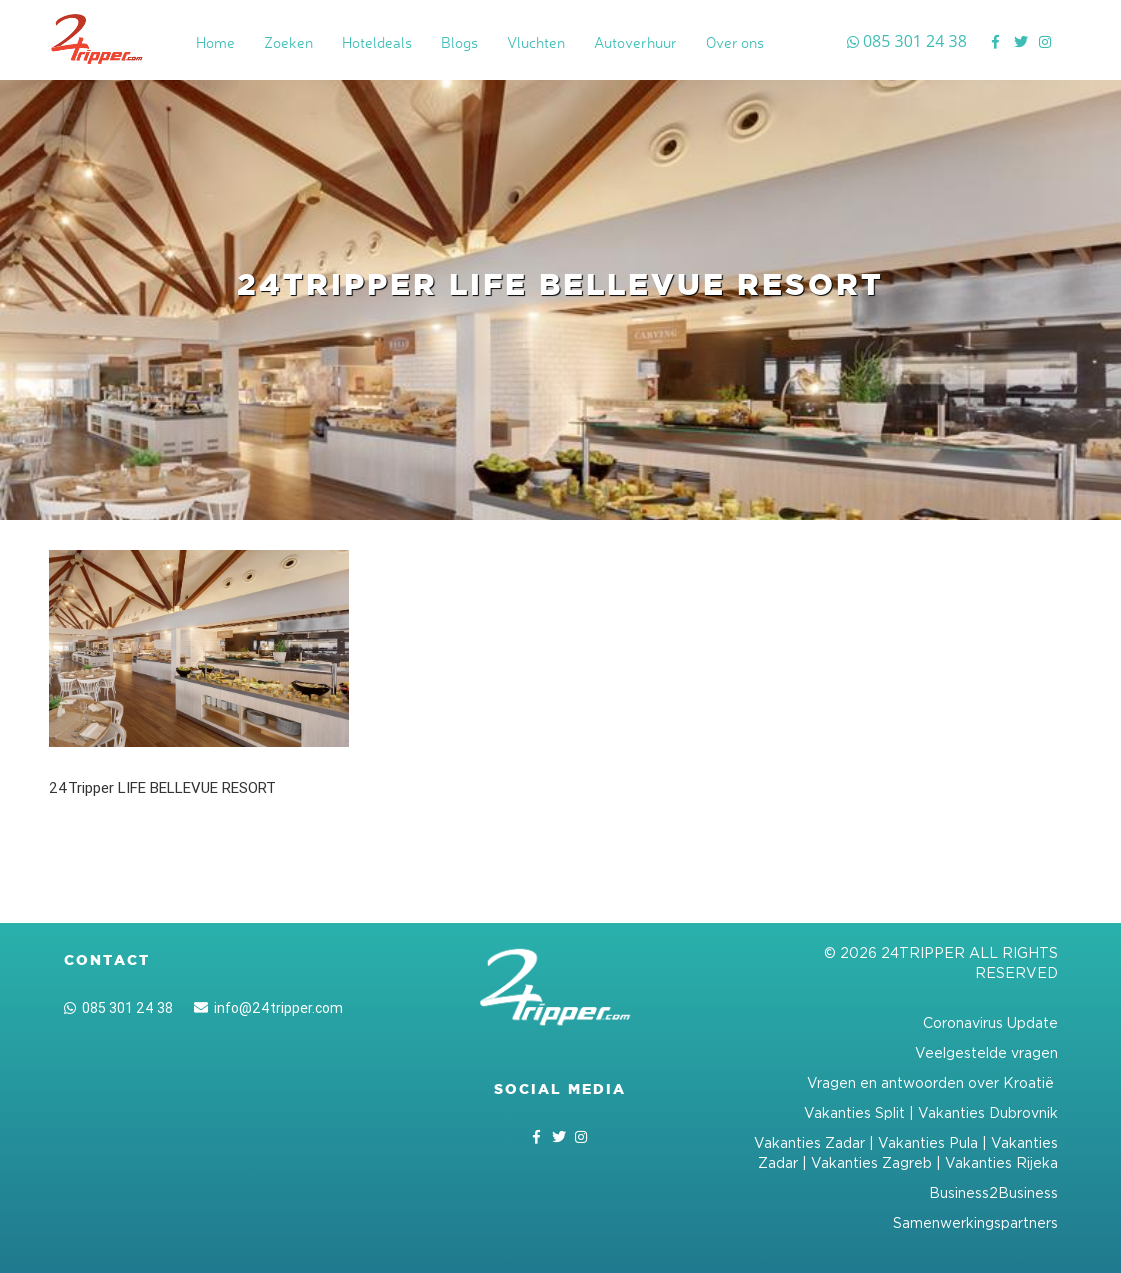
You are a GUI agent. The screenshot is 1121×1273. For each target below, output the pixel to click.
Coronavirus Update (990, 1022)
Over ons (735, 42)
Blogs (459, 42)
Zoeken (288, 42)
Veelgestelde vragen (986, 1052)
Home (215, 42)
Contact (107, 960)
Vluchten (536, 42)
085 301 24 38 (118, 1008)
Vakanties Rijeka (1001, 1162)
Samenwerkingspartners (975, 1222)
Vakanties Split (854, 1112)
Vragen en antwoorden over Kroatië (932, 1082)
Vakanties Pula (928, 1142)
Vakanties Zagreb (871, 1162)
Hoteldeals (377, 42)
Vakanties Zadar (809, 1142)
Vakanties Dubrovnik (988, 1112)
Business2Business (993, 1192)
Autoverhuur (635, 42)
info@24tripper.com (268, 1008)
